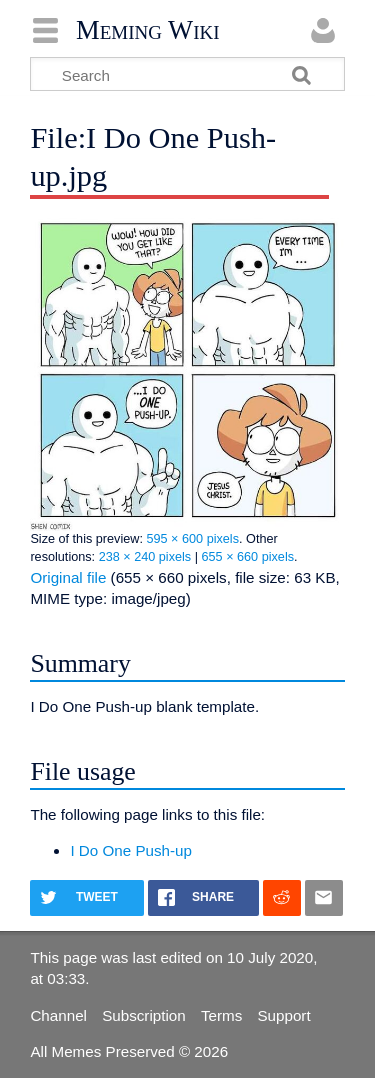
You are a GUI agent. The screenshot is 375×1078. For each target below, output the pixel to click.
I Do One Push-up (131, 850)
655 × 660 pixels (248, 557)
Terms (221, 1015)
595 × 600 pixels (192, 539)
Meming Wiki (148, 30)
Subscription (144, 1015)
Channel (58, 1015)
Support (283, 1015)
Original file (68, 577)
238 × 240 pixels (145, 557)
